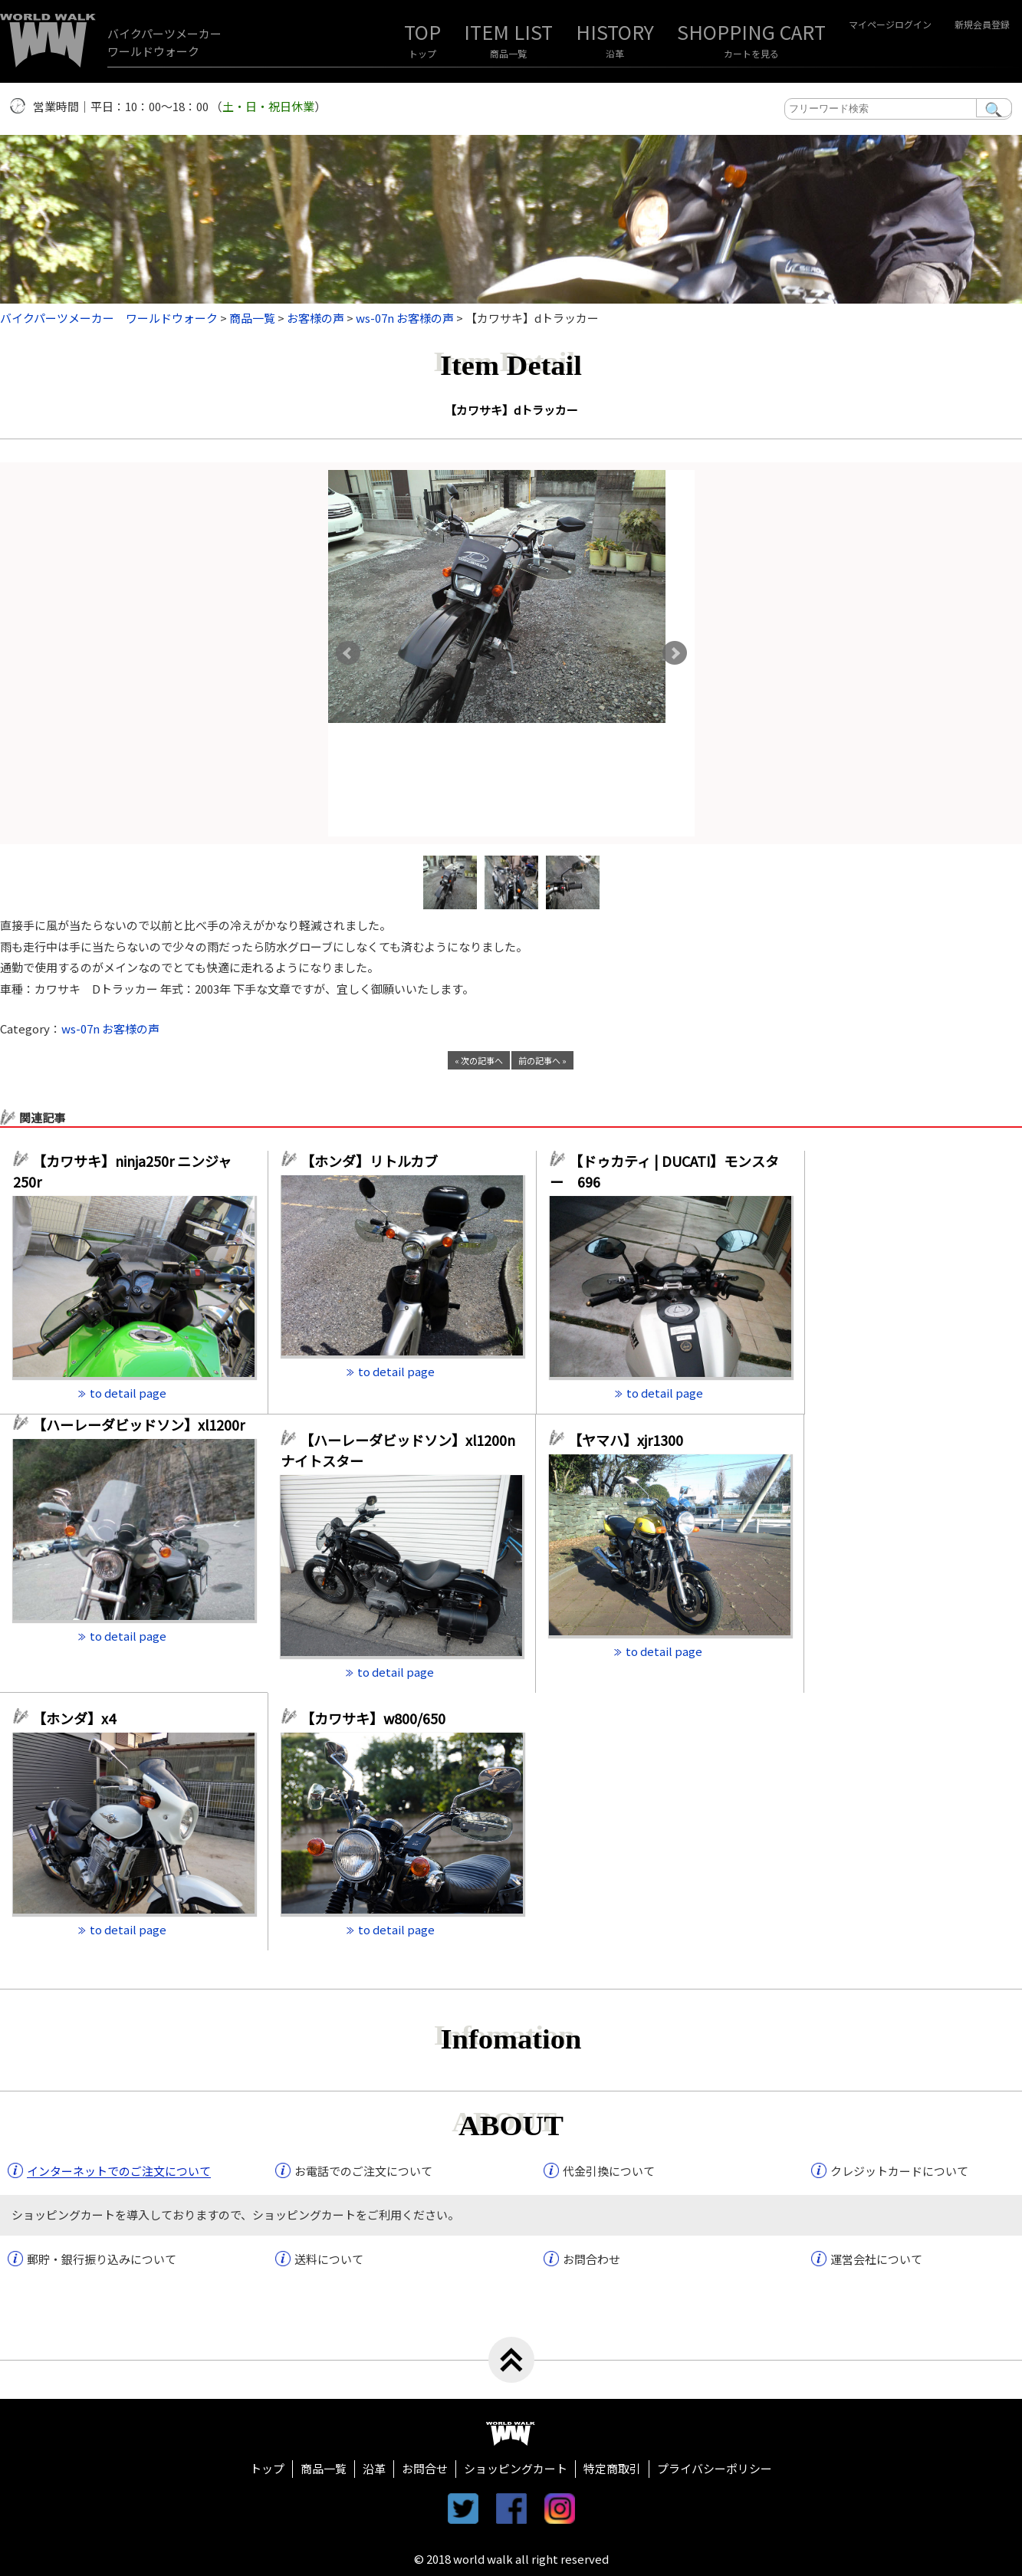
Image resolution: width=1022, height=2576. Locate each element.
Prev (348, 653)
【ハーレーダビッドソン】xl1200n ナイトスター (398, 1450)
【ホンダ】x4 (81, 1718)
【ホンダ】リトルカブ (376, 1161)
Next (674, 653)
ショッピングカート (515, 2468)
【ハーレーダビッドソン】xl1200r (143, 1424)
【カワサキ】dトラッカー (511, 410)
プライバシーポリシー (714, 2468)
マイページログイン (890, 24)
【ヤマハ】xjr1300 (625, 1440)
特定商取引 (612, 2468)
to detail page (128, 1393)
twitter (463, 2508)
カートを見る (751, 53)
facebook (511, 2508)
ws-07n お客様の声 (110, 1028)
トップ (422, 53)
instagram (559, 2508)
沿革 (615, 53)
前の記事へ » (542, 1060)
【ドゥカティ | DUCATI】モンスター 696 (664, 1171)
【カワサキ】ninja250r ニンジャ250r (122, 1171)
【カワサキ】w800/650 (373, 1718)
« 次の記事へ (479, 1060)
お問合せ (425, 2468)
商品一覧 (508, 53)
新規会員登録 (982, 24)
